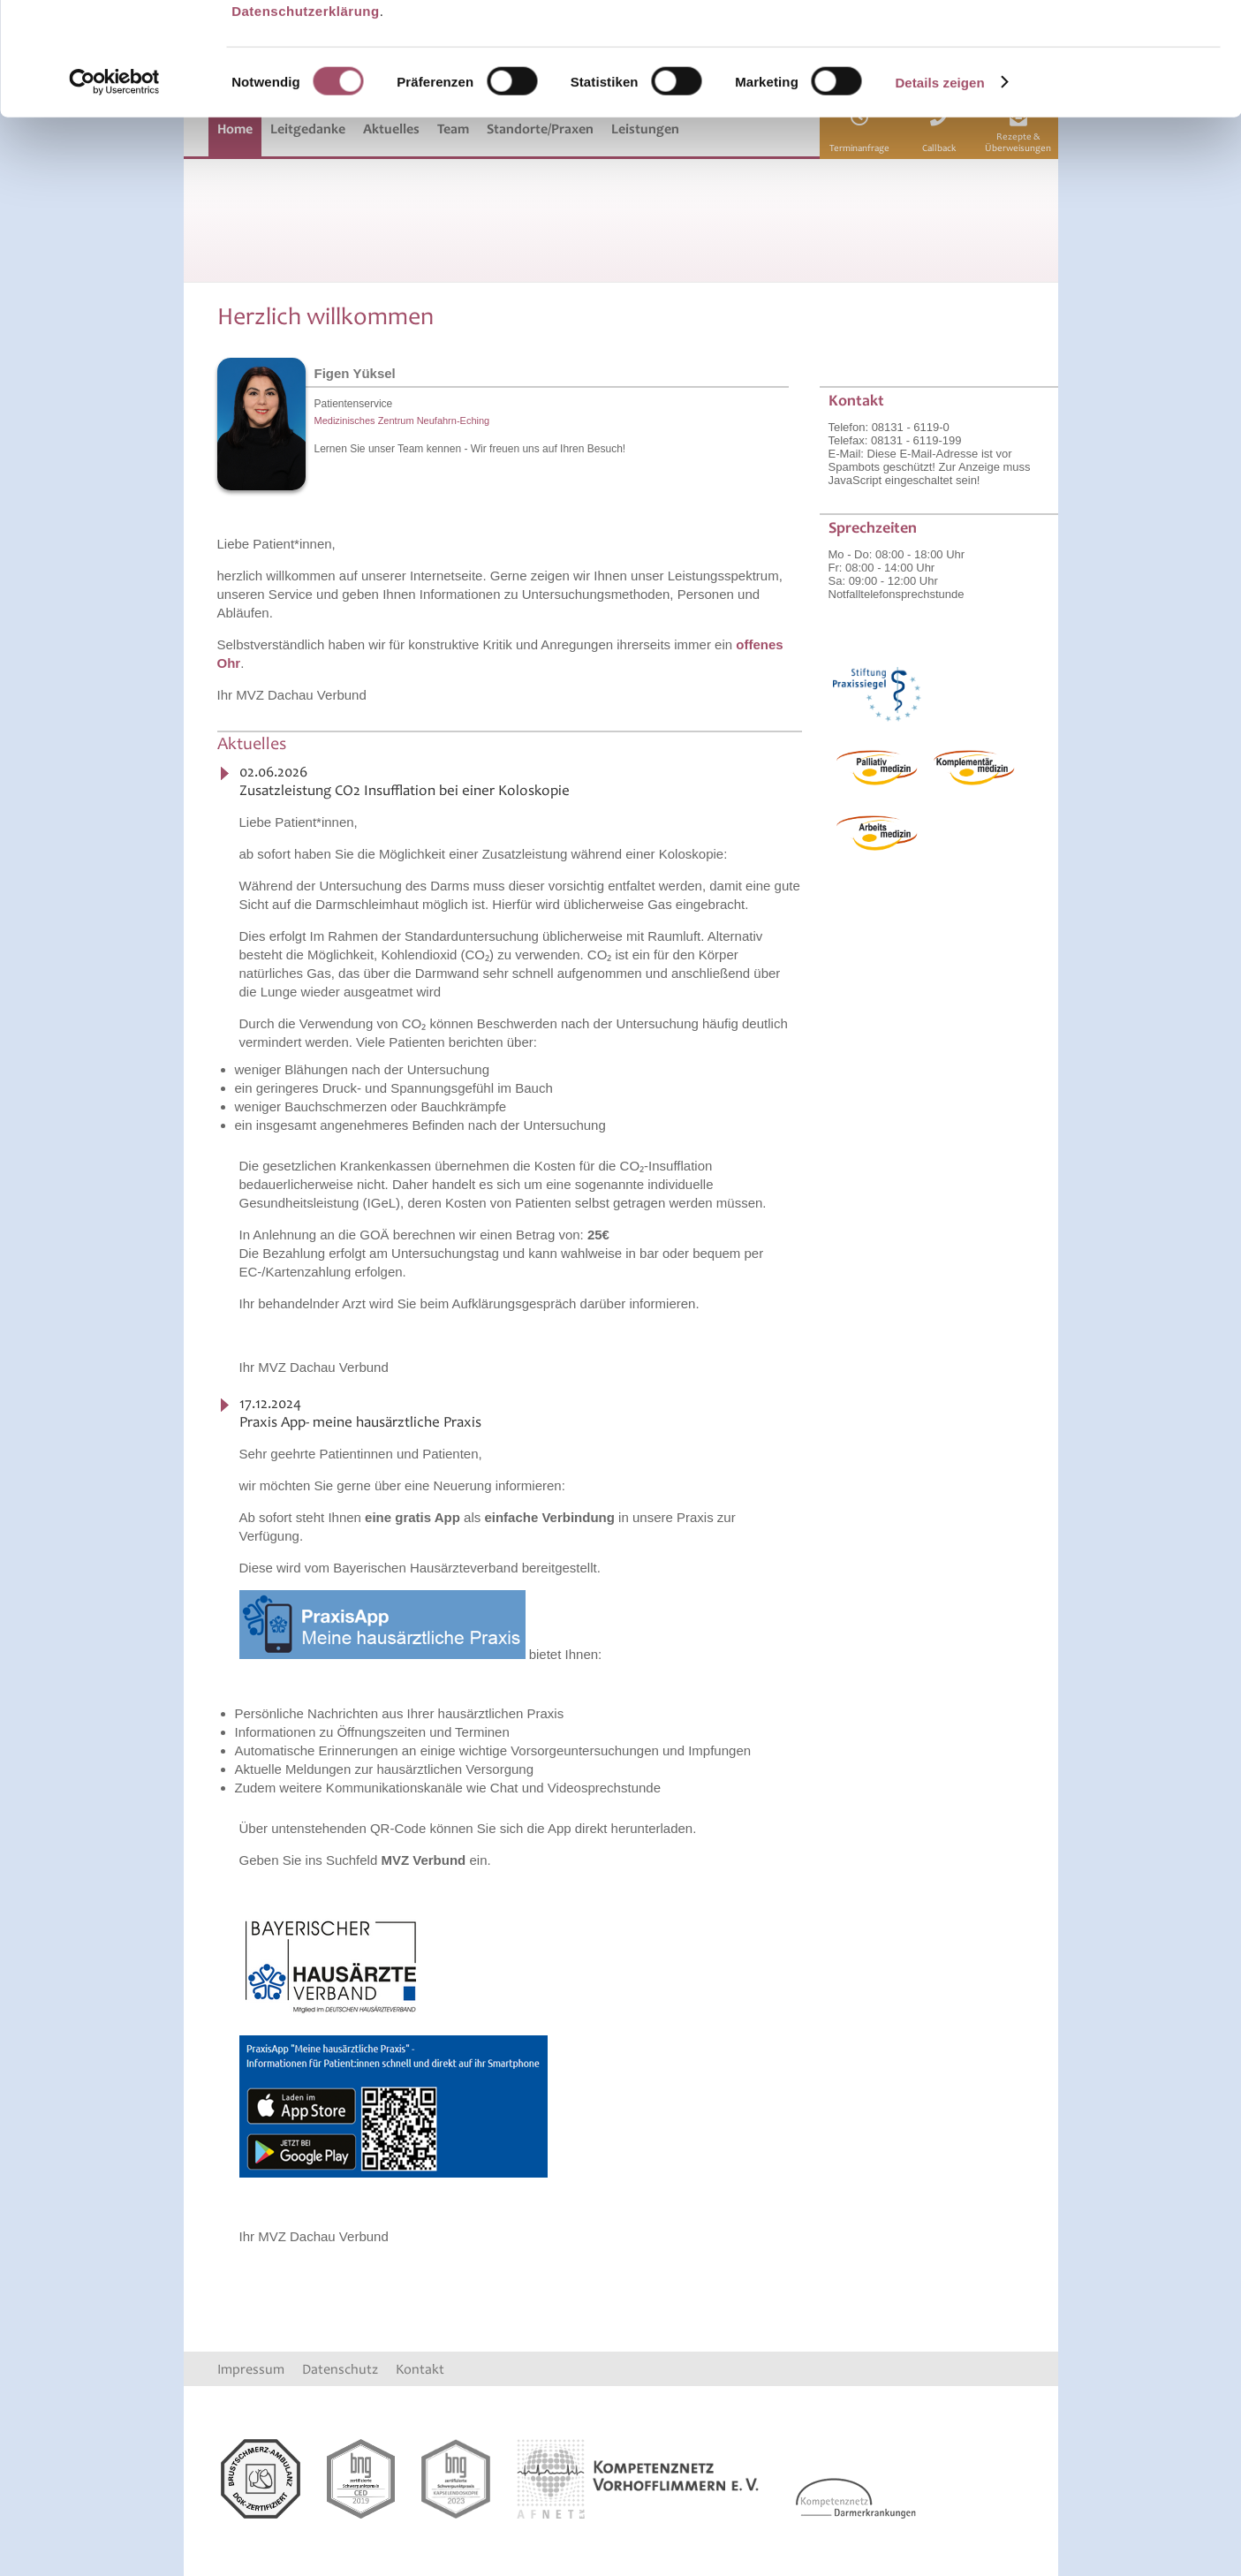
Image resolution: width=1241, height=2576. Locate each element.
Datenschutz (340, 2368)
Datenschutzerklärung (305, 106)
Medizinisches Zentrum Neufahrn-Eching (402, 420)
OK (1094, 43)
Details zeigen (939, 178)
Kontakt (420, 2368)
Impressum (250, 2368)
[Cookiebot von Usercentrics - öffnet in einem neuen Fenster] (114, 178)
